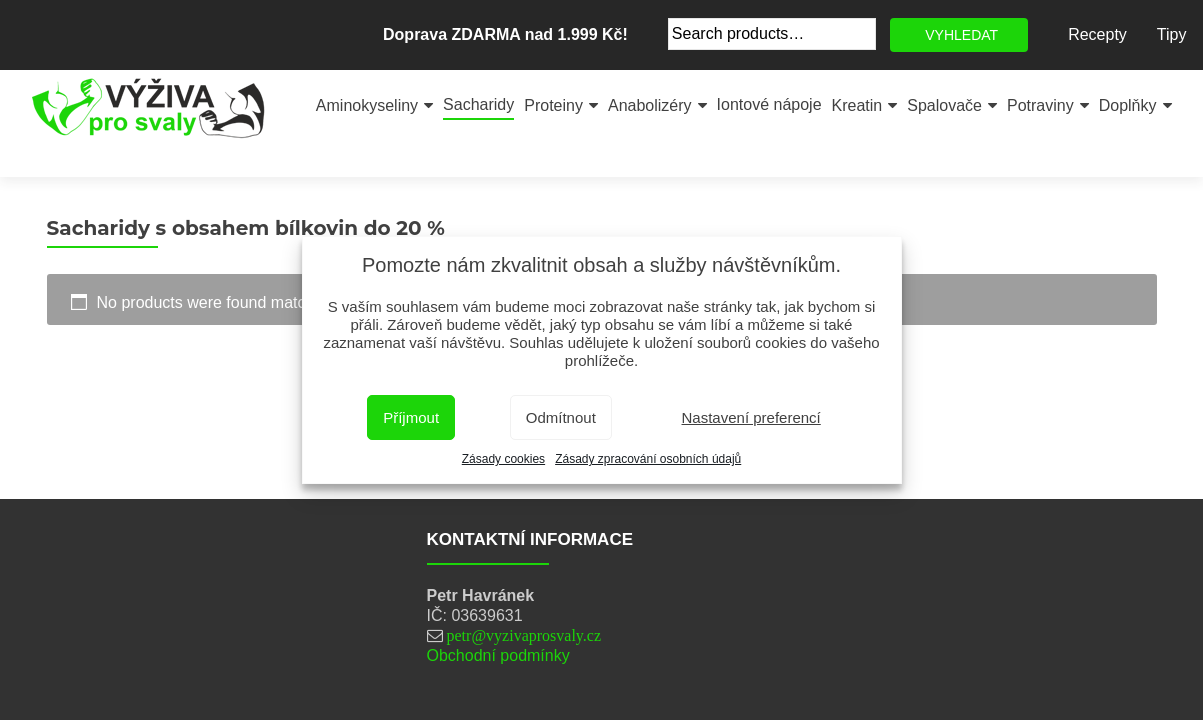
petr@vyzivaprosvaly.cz (524, 635)
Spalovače (944, 105)
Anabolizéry (650, 105)
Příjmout (411, 417)
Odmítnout (561, 417)
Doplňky (1128, 105)
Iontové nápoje (769, 104)
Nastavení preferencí (751, 417)
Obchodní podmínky (498, 655)
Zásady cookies (503, 459)
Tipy (1172, 34)
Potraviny (1040, 105)
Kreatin (857, 105)
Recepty (1097, 34)
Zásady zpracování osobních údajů (648, 459)
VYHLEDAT (961, 35)
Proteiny (553, 105)
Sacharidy (478, 104)
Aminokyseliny (367, 105)
